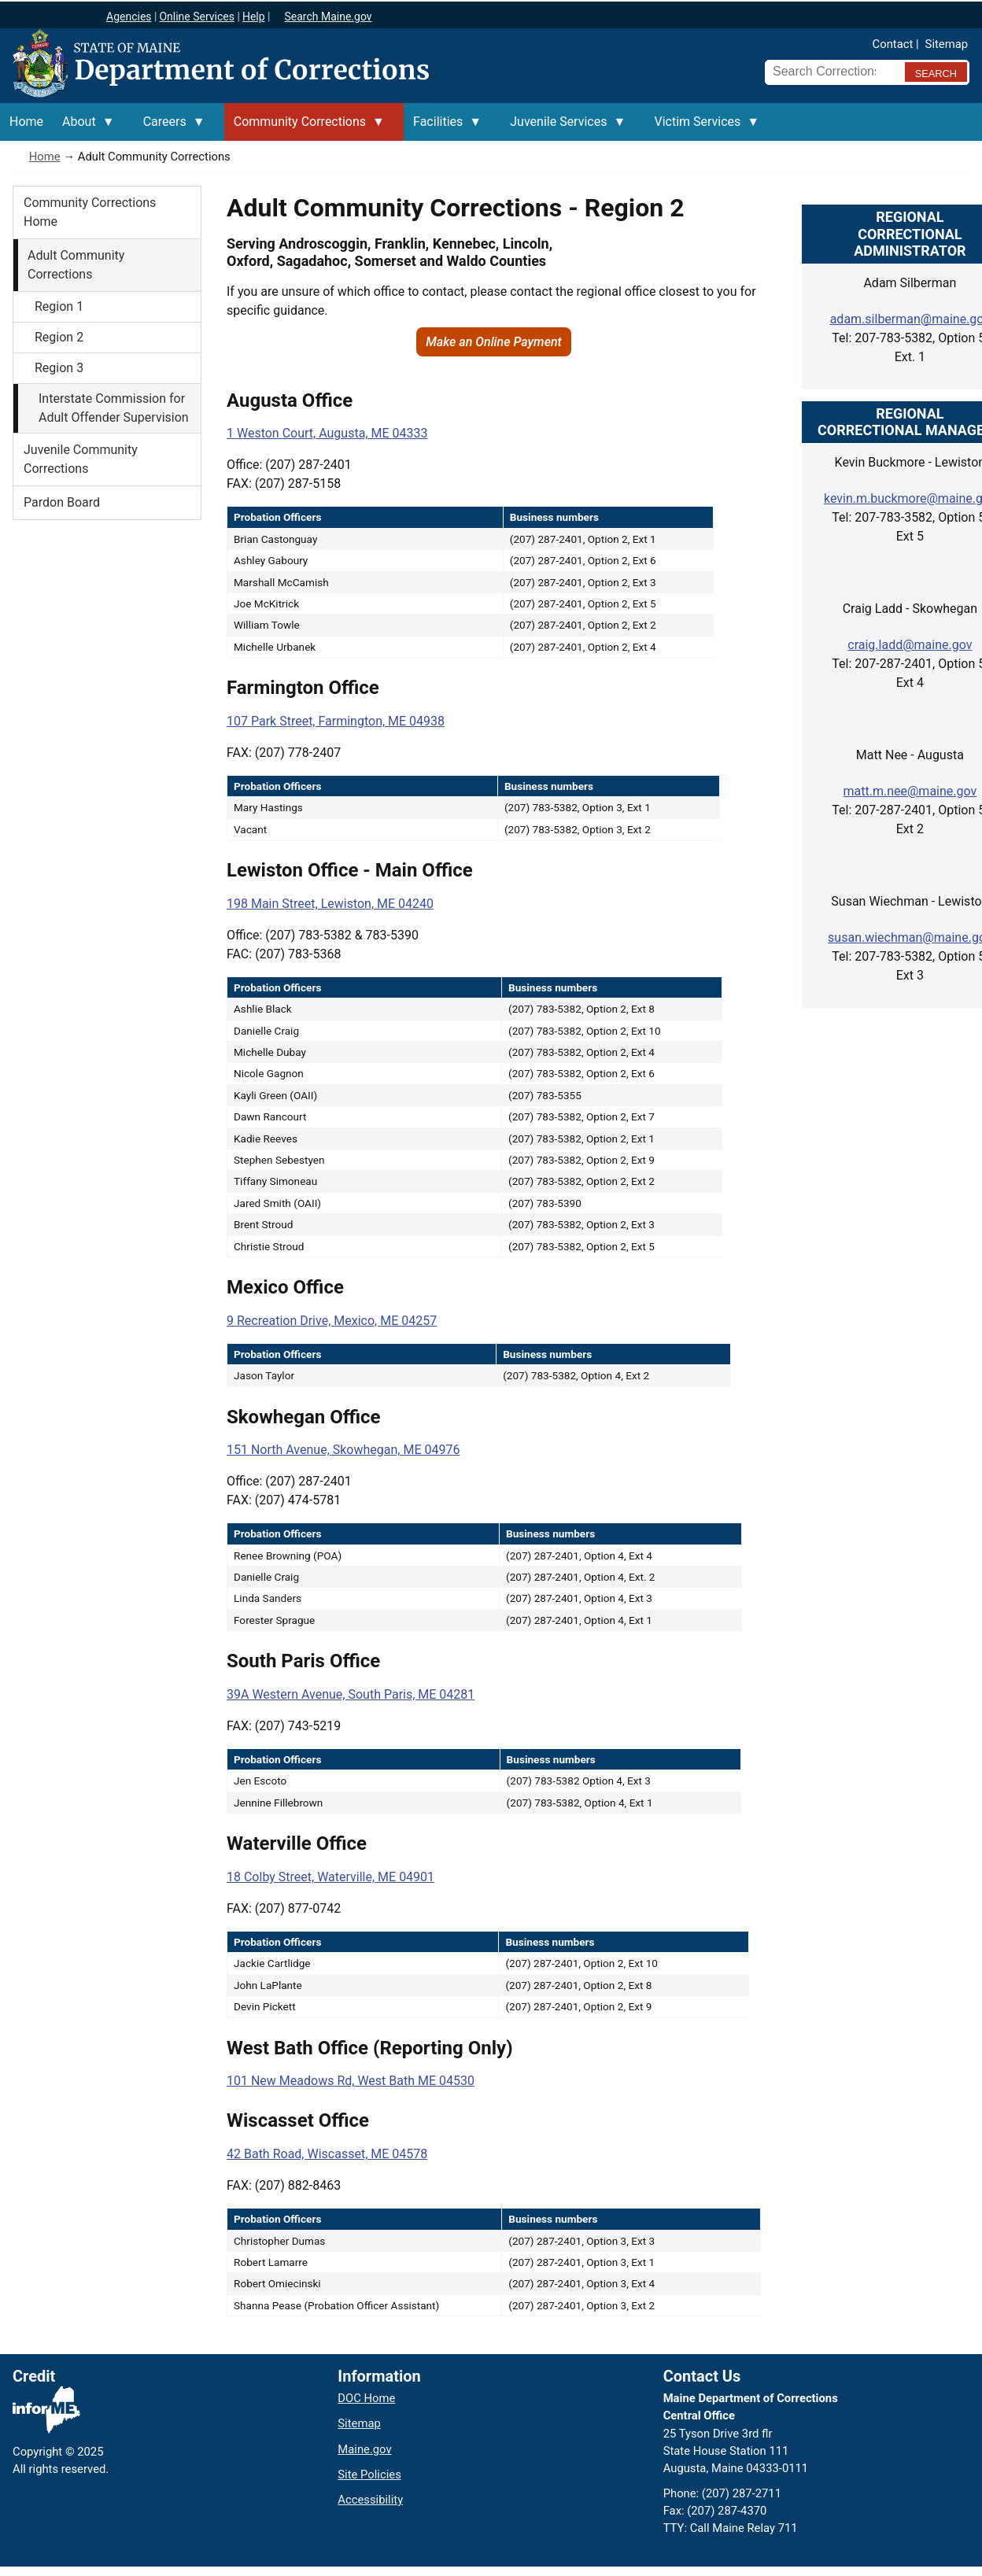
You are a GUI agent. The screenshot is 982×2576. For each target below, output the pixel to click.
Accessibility (370, 2500)
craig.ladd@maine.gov (909, 644)
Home (45, 156)
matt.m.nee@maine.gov (910, 791)
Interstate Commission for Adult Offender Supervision (114, 408)
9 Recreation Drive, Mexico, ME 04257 (332, 1320)
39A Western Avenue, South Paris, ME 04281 (350, 1694)
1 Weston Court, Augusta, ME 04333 (327, 433)
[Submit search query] (936, 72)
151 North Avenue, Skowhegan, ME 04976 (343, 1449)
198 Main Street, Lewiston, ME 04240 (330, 903)
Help (253, 16)
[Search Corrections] (830, 71)
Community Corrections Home (90, 212)
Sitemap (946, 44)
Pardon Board (62, 502)
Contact (893, 44)
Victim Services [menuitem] (701, 127)
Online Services (196, 16)
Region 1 (59, 306)
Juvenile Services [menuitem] (563, 127)
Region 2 (59, 337)
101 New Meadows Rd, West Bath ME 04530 (350, 2080)
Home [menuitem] (26, 121)
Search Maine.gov (327, 16)
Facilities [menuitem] (443, 127)
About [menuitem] (84, 127)
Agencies (129, 16)
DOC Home (366, 2398)
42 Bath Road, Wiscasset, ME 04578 (327, 2153)
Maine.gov (364, 2449)
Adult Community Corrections (76, 265)
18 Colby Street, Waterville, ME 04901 (330, 1876)
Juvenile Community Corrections (81, 459)
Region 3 (59, 367)
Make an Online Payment (494, 341)
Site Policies (369, 2474)
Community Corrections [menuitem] (304, 127)
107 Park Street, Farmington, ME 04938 (336, 721)
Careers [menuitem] (169, 127)
